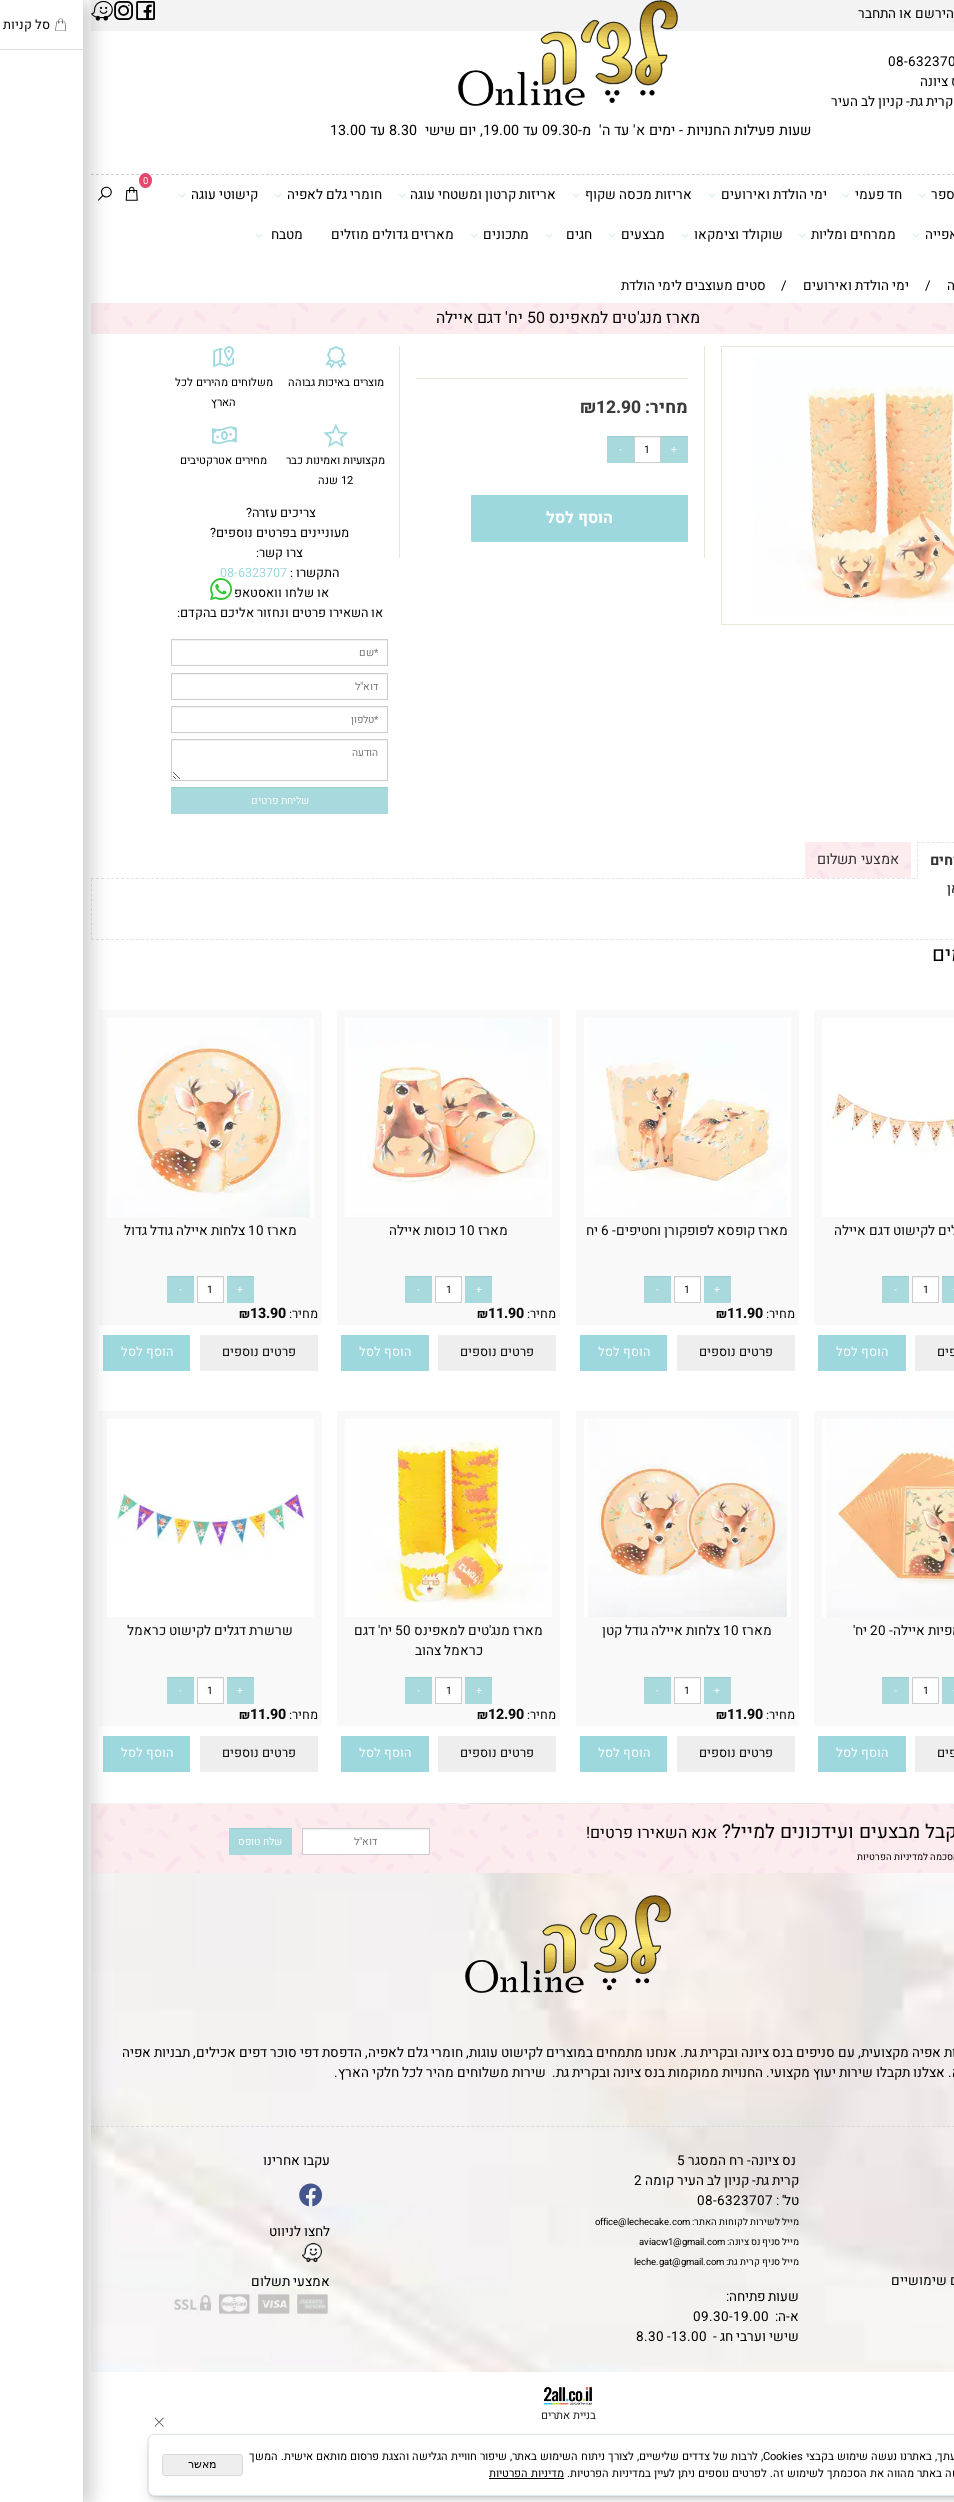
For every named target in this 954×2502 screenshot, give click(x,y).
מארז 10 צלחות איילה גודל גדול (119, 1231)
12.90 (527, 407)
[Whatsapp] (916, 2466)
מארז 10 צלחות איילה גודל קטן (596, 1631)
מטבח (188, 235)
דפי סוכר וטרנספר (883, 195)
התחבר (786, 14)
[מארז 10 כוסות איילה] (357, 1213)
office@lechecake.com (551, 2222)
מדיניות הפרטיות (799, 1857)
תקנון (928, 2181)
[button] (771, 1353)
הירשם (843, 14)
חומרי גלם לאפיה (237, 195)
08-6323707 (835, 62)
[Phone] (916, 2392)
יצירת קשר (916, 2221)
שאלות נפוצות (907, 2301)
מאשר (111, 2464)
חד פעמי (781, 195)
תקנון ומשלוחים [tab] (889, 860)
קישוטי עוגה (127, 195)
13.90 (177, 1313)
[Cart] (40, 196)
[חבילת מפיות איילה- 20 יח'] (834, 1613)
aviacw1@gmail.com (591, 2242)
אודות (930, 2201)
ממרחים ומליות (756, 235)
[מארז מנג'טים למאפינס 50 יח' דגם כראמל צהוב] (357, 1613)
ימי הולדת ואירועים (676, 195)
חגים (478, 235)
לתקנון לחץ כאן (898, 889)
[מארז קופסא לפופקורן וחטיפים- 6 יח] (596, 1213)
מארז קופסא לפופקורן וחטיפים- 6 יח (596, 1231)
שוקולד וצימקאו (641, 235)
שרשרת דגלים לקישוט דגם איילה (834, 1231)
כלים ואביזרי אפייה (880, 235)
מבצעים (545, 235)
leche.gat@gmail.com (588, 2262)
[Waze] (916, 2429)
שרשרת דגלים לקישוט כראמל (119, 1631)
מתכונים (408, 235)
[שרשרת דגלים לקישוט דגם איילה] (834, 1213)
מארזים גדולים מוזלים (301, 235)
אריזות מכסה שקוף (541, 195)
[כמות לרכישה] (556, 449)
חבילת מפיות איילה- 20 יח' (834, 1631)
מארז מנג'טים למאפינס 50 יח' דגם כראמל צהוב (357, 1641)
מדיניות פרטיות (904, 2261)
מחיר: (573, 407)
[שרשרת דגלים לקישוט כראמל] (119, 1613)
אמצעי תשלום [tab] (767, 859)
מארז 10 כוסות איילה (357, 1231)
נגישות (927, 2241)
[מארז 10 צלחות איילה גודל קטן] (596, 1613)
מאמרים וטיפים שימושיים (873, 2281)
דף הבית (923, 2161)
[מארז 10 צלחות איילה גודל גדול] (119, 1213)
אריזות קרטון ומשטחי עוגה (386, 195)
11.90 (892, 1313)
